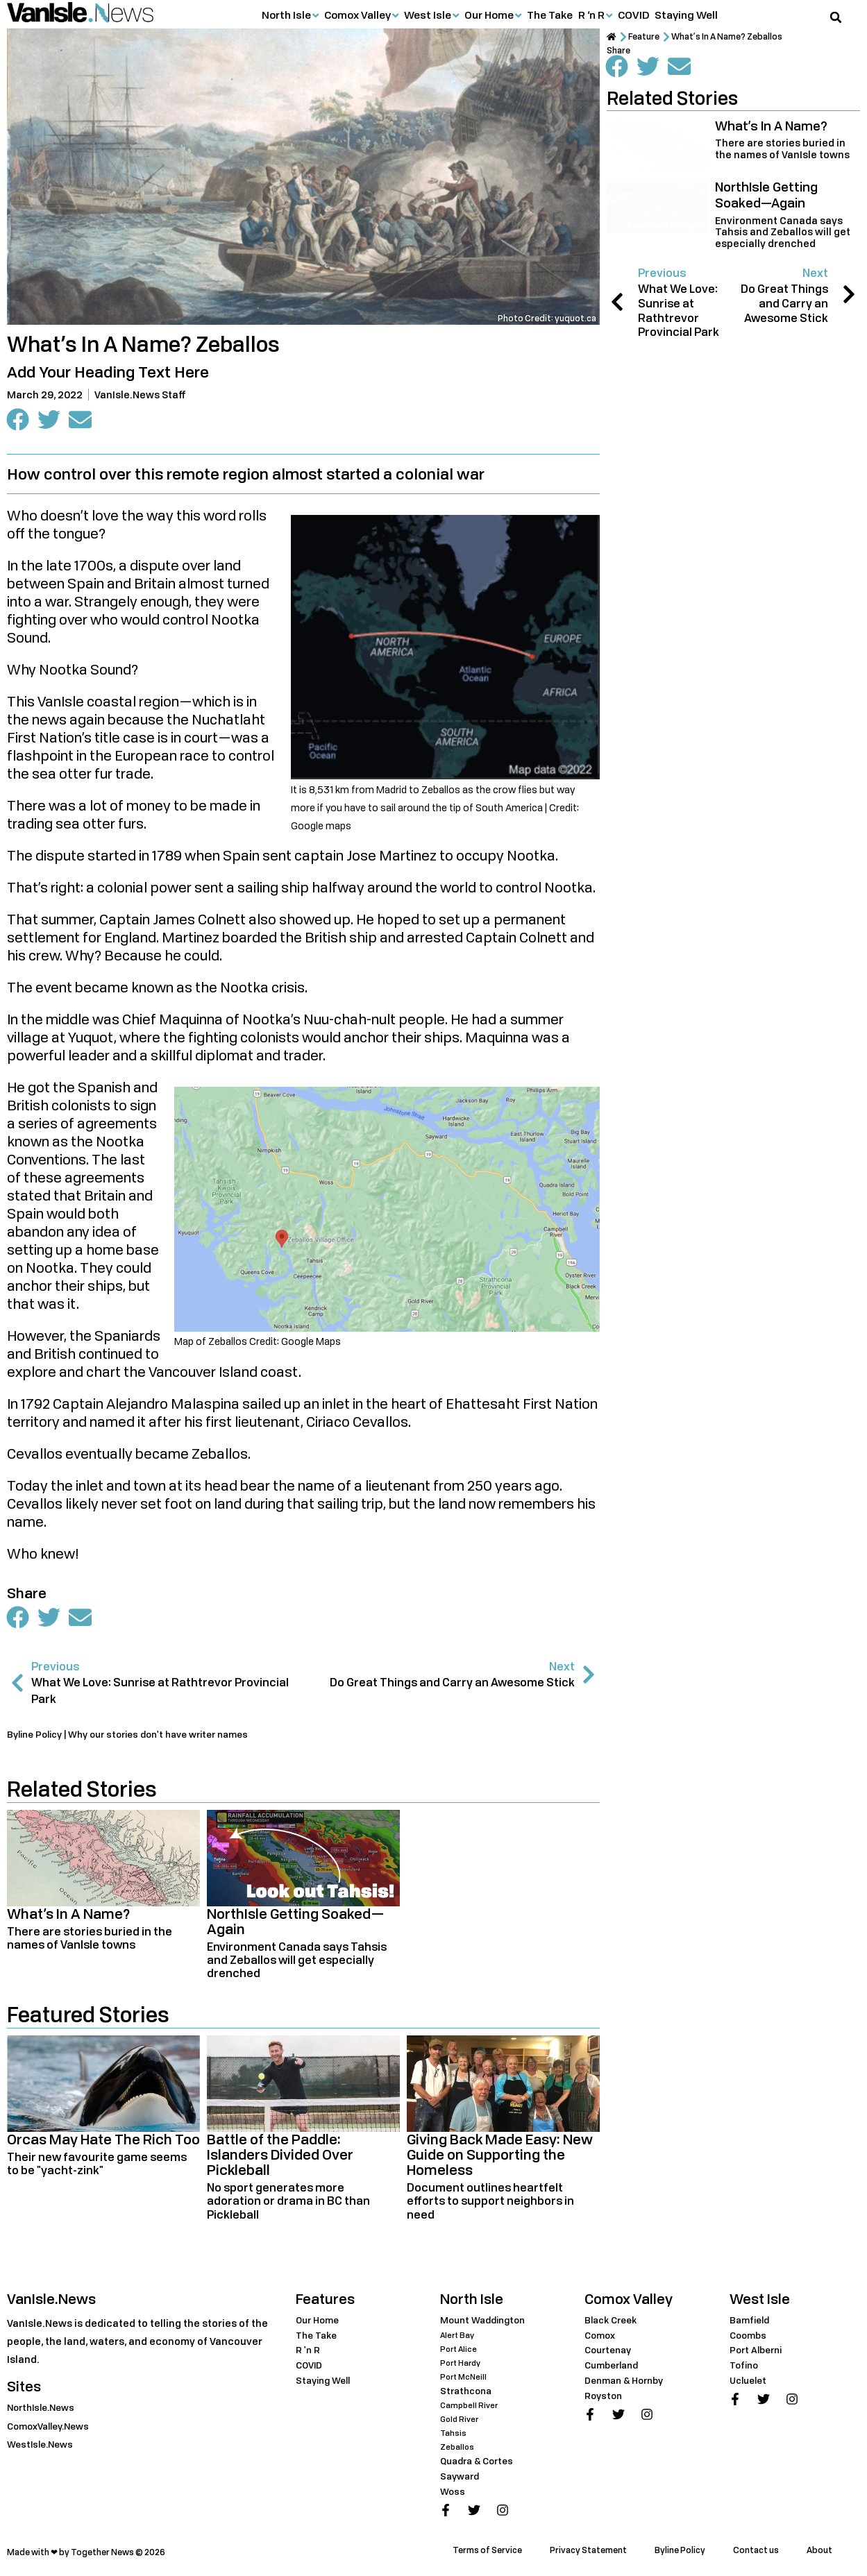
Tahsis (453, 2437)
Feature (649, 36)
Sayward (461, 2480)
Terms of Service (487, 2555)
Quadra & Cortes (481, 2465)
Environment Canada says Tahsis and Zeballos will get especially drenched (297, 1964)
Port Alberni (759, 2354)
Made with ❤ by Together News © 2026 (86, 2557)
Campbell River (470, 2410)
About (819, 2555)
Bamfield (751, 2324)
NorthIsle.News (44, 2411)
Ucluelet (750, 2384)
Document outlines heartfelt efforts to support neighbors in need (490, 2205)
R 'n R (308, 2354)
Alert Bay (458, 2340)
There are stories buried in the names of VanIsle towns (89, 1943)
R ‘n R (591, 15)
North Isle (286, 15)
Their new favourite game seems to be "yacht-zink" (97, 2168)
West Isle (427, 15)
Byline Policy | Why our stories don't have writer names (140, 1738)
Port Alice (460, 2353)
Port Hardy (462, 2367)
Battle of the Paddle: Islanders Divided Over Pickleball (280, 2159)
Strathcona (468, 2395)
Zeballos (457, 2451)
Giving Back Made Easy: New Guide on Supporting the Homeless (500, 2159)
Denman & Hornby (628, 2384)
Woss (453, 2495)
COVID (633, 15)
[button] (835, 17)
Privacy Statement (588, 2555)
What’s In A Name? (69, 1918)
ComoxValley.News (53, 2430)
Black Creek (613, 2324)
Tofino (745, 2369)
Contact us (756, 2555)
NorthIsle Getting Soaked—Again (296, 1926)
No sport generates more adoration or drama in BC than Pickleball (288, 2205)
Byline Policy (680, 2555)
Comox (601, 2339)
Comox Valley (357, 15)
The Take (550, 15)
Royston (604, 2400)
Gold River (460, 2424)
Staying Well (686, 15)
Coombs (750, 2339)
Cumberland (614, 2369)
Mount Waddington (487, 2324)
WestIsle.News (43, 2448)
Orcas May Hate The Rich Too (103, 2144)
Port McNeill (465, 2381)
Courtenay (610, 2354)
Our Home (489, 15)
